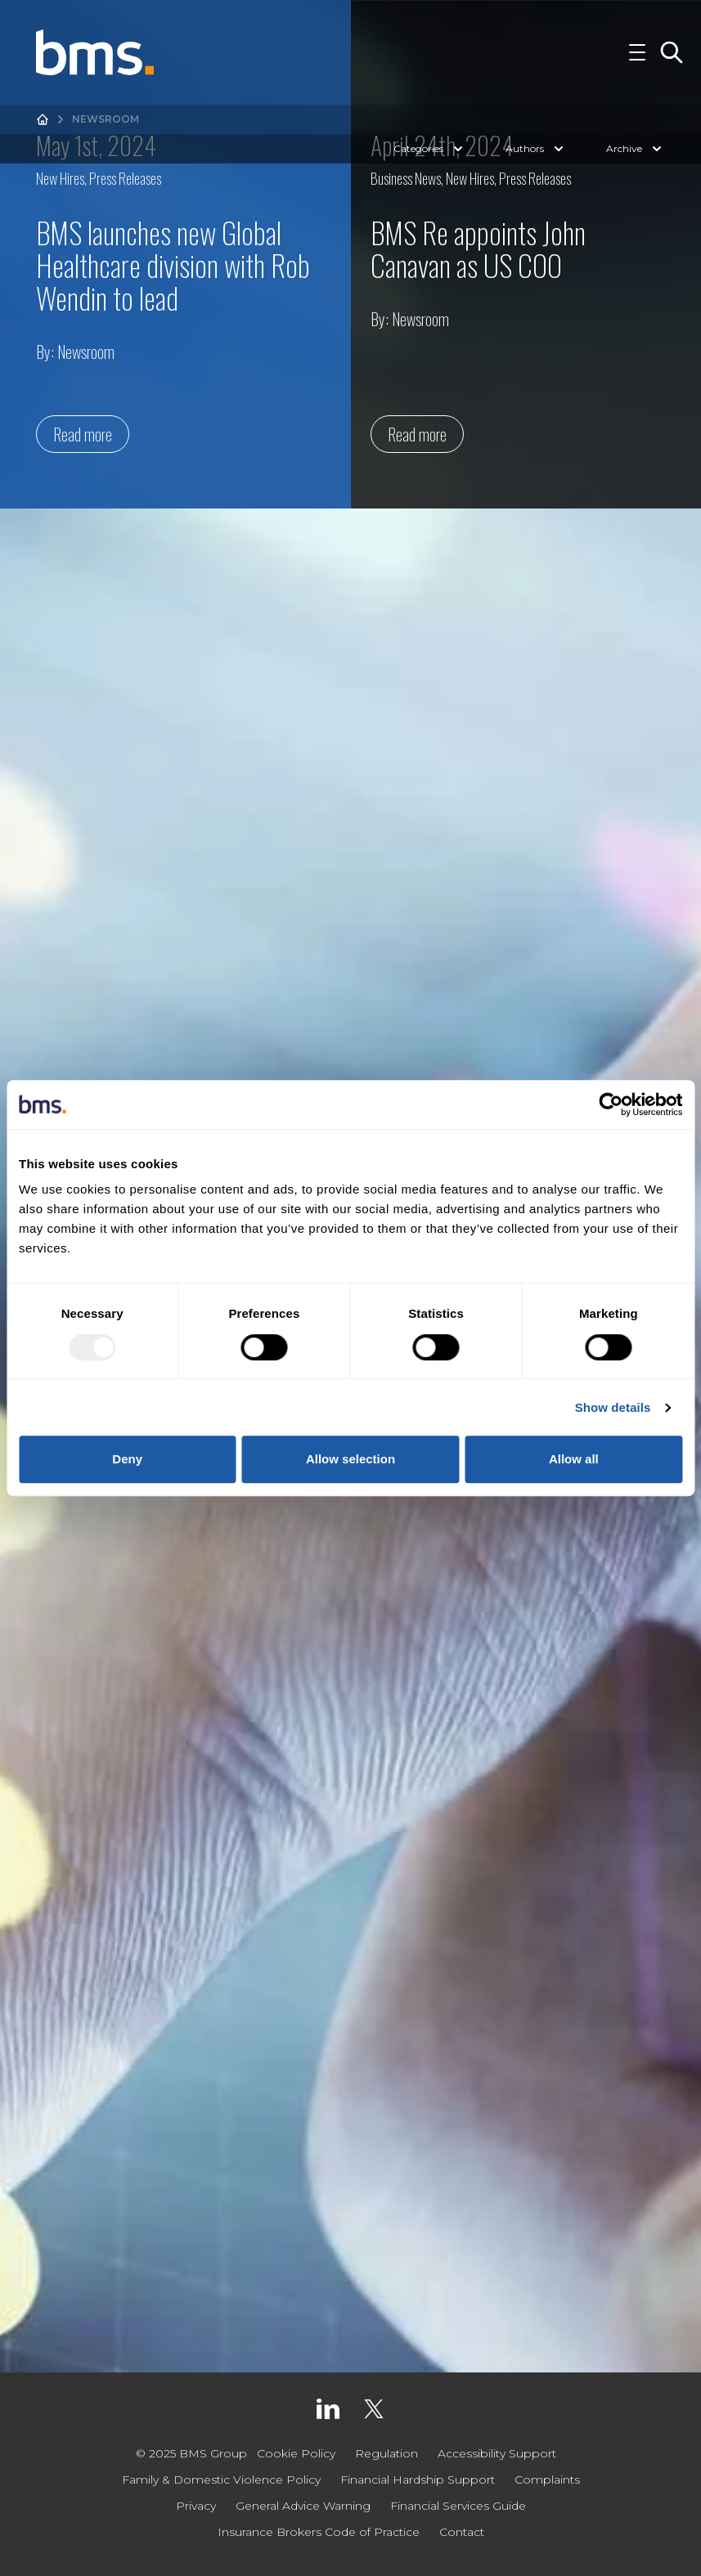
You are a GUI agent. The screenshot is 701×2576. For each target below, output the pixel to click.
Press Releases (125, 178)
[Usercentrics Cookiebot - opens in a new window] (610, 1104)
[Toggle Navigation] (637, 52)
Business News (406, 178)
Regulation (386, 2453)
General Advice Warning (303, 2505)
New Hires (60, 178)
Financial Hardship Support (417, 2479)
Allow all (574, 1459)
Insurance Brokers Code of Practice (319, 2531)
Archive (635, 149)
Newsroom (86, 351)
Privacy (196, 2505)
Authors (536, 149)
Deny (127, 1459)
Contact (461, 2531)
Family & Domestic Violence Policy (221, 2479)
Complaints (547, 2479)
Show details (613, 1407)
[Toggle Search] (671, 52)
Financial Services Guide (458, 2505)
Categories (429, 149)
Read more (82, 434)
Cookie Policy (296, 2453)
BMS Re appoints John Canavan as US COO (478, 248)
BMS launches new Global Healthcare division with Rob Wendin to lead (173, 264)
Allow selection (350, 1459)
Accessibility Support (497, 2453)
